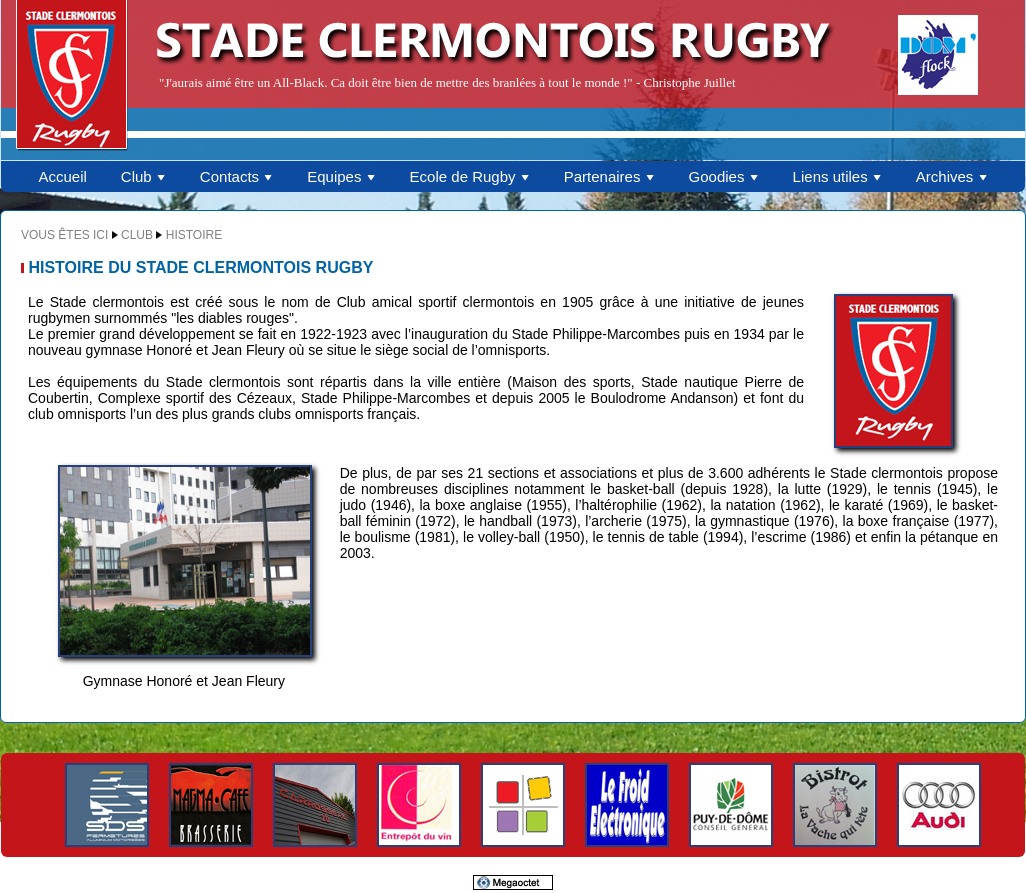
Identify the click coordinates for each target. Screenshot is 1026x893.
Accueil (62, 176)
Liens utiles (837, 176)
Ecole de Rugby (470, 176)
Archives (952, 176)
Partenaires (609, 176)
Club (143, 176)
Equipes (341, 176)
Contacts (236, 176)
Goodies (724, 176)
